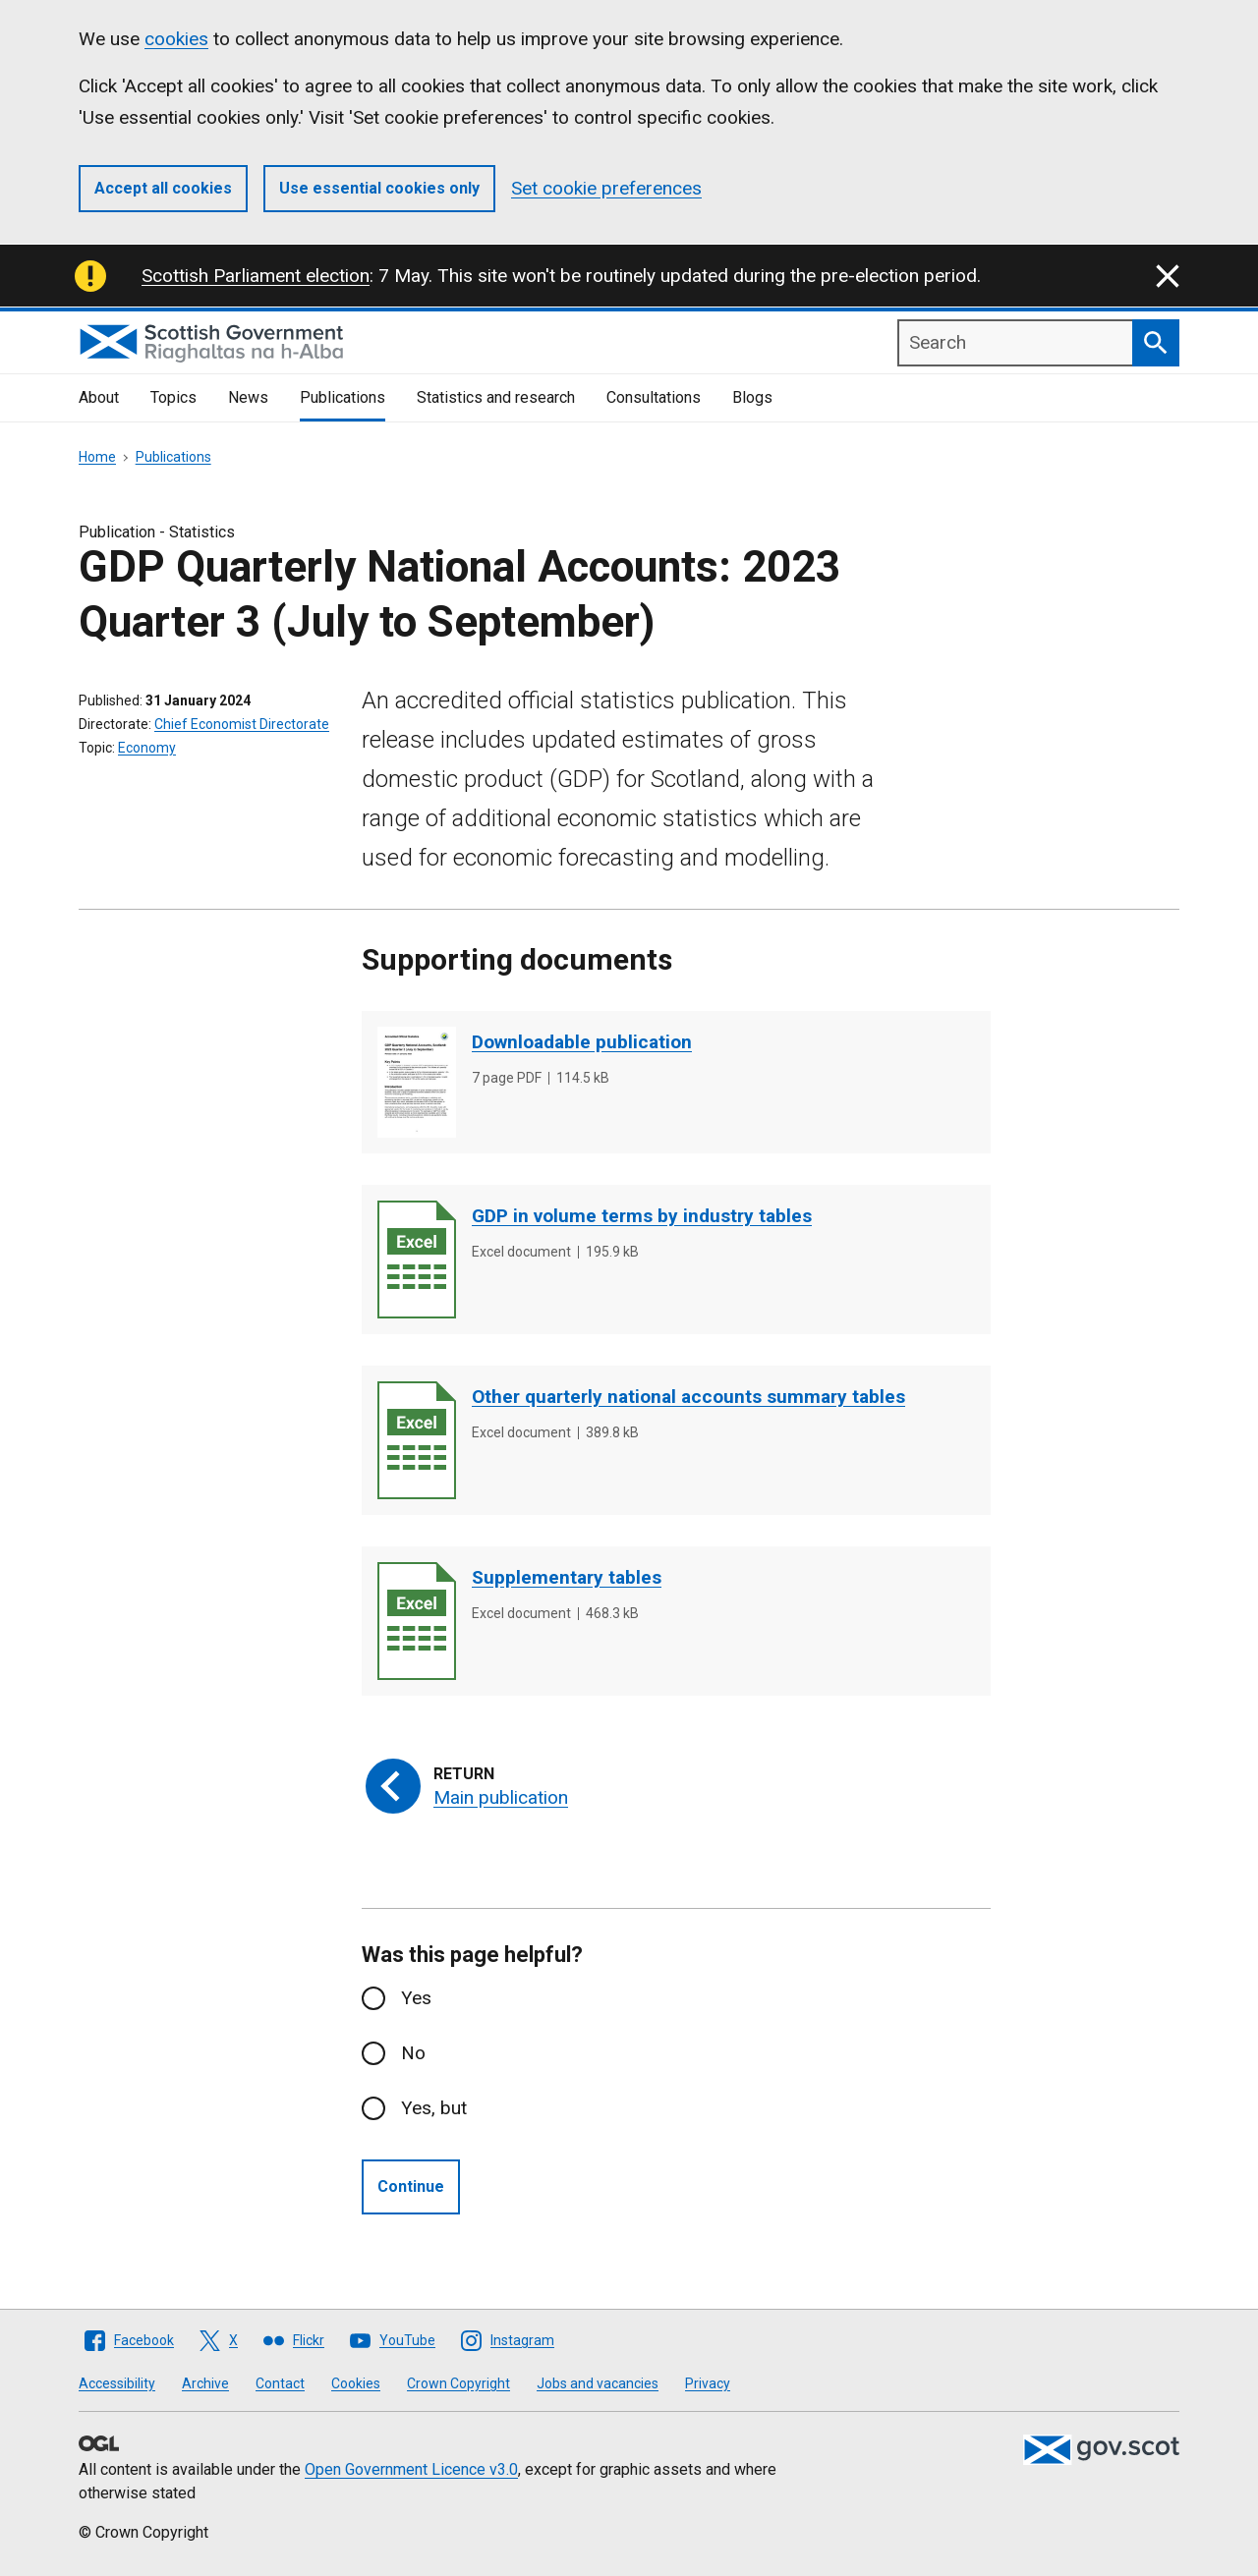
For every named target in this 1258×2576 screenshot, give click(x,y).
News (248, 397)
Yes (416, 1998)
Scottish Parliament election (256, 275)
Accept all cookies (163, 188)
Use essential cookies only (379, 188)
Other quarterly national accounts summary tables (688, 1396)
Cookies (355, 2383)
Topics (173, 397)
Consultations (653, 397)
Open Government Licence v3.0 (411, 2469)
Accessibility (117, 2383)
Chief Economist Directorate (241, 724)
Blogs (752, 397)
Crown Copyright (458, 2383)
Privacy (707, 2383)
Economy (147, 748)
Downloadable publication (582, 1042)
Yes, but (434, 2108)
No (413, 2053)
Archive (205, 2383)
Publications (342, 397)
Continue (410, 2186)
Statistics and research (496, 397)
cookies (176, 39)
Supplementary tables (566, 1577)
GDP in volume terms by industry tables (642, 1215)
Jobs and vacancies (597, 2383)
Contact (280, 2383)
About (99, 397)
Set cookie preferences (606, 188)
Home (97, 457)
